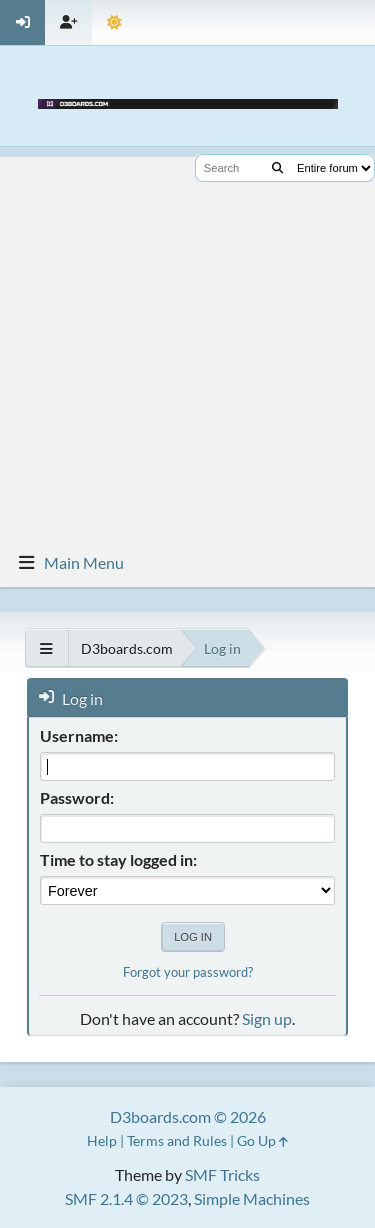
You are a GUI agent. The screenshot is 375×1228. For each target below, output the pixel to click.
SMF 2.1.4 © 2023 (126, 1198)
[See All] (46, 648)
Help (102, 1140)
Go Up (262, 1140)
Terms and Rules (177, 1140)
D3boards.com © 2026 (188, 1116)
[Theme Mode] (114, 22)
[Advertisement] (187, 344)
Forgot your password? (188, 972)
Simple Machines (252, 1198)
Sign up (267, 1018)
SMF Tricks (222, 1174)
